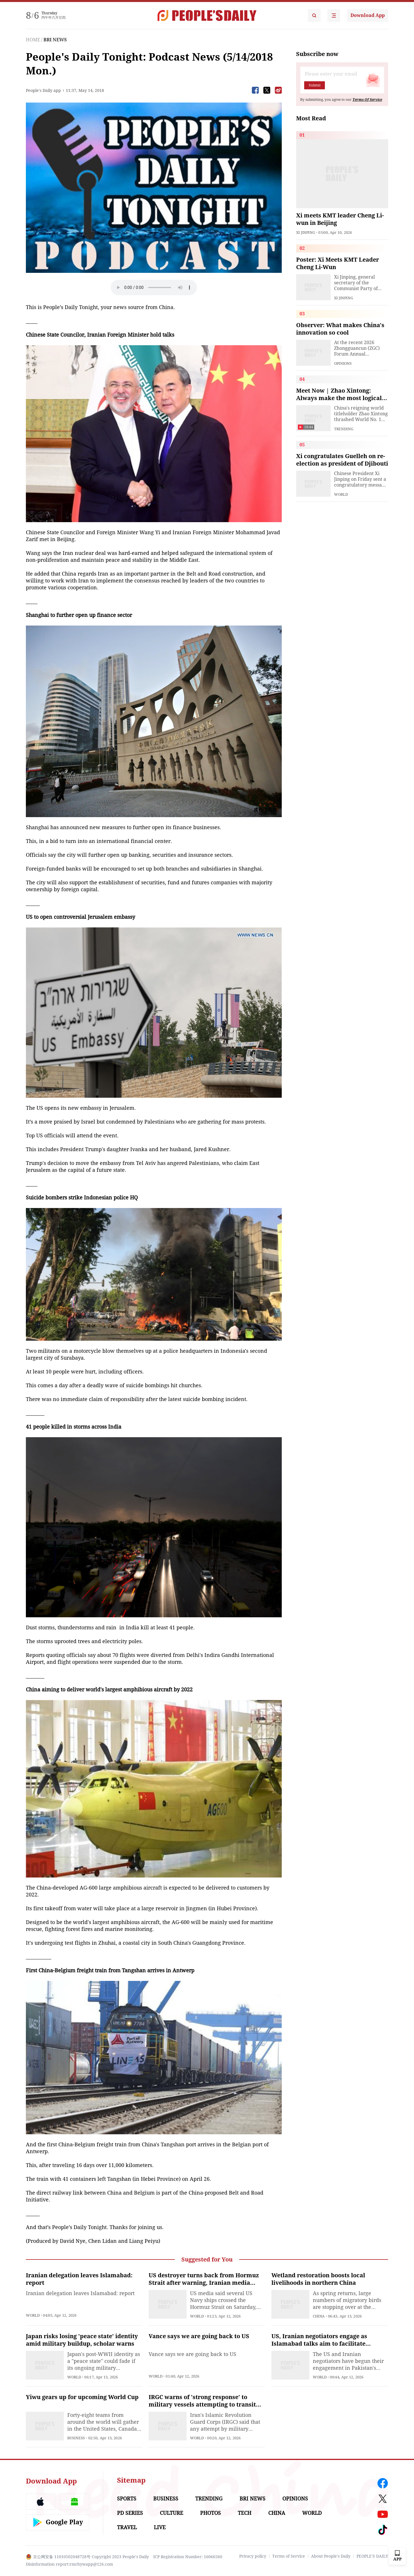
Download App (367, 15)
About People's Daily (330, 2556)
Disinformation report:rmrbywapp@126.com (69, 2564)
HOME (33, 40)
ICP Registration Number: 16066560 (187, 2556)
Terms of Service (288, 2556)
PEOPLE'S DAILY (372, 2556)
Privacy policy (252, 2556)
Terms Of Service (367, 100)
